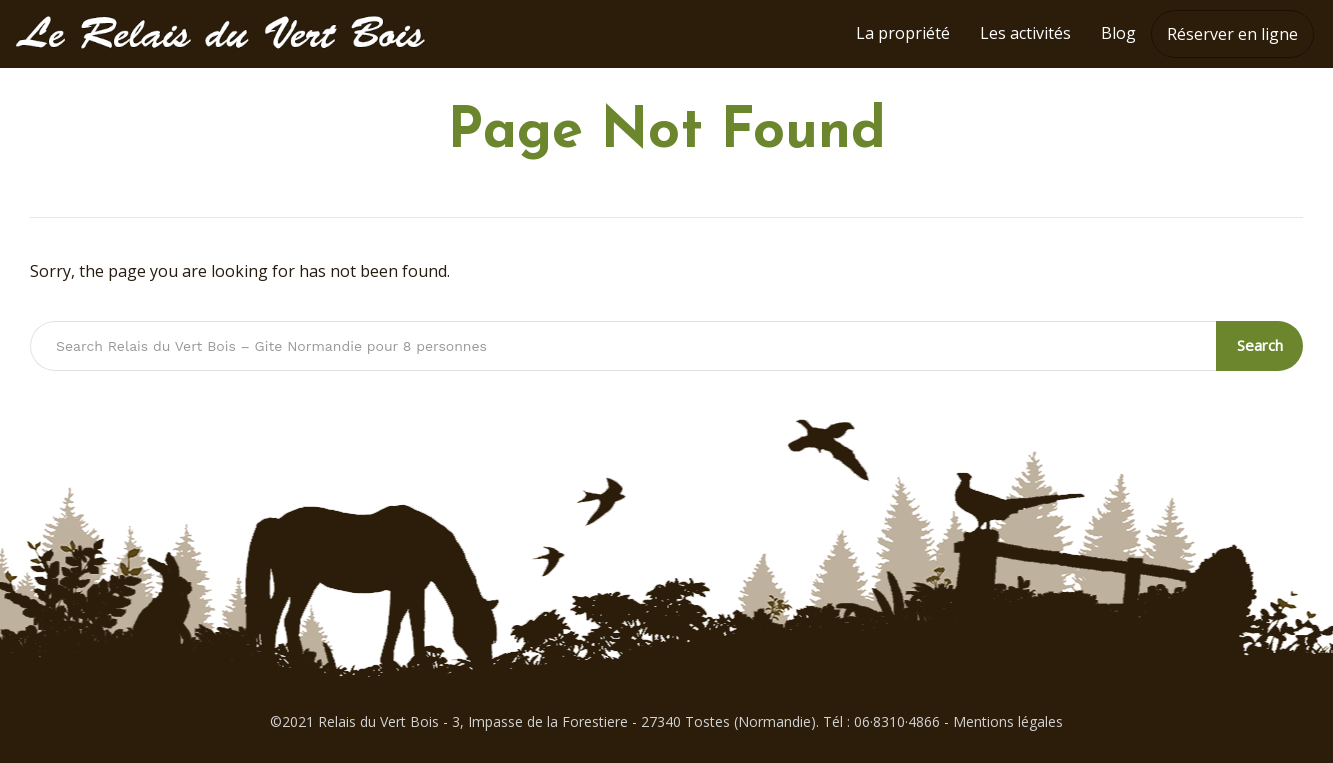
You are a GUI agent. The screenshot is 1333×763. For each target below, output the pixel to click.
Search (1260, 345)
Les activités (1025, 33)
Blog (1118, 33)
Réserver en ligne (1232, 34)
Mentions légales (1008, 721)
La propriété (903, 33)
